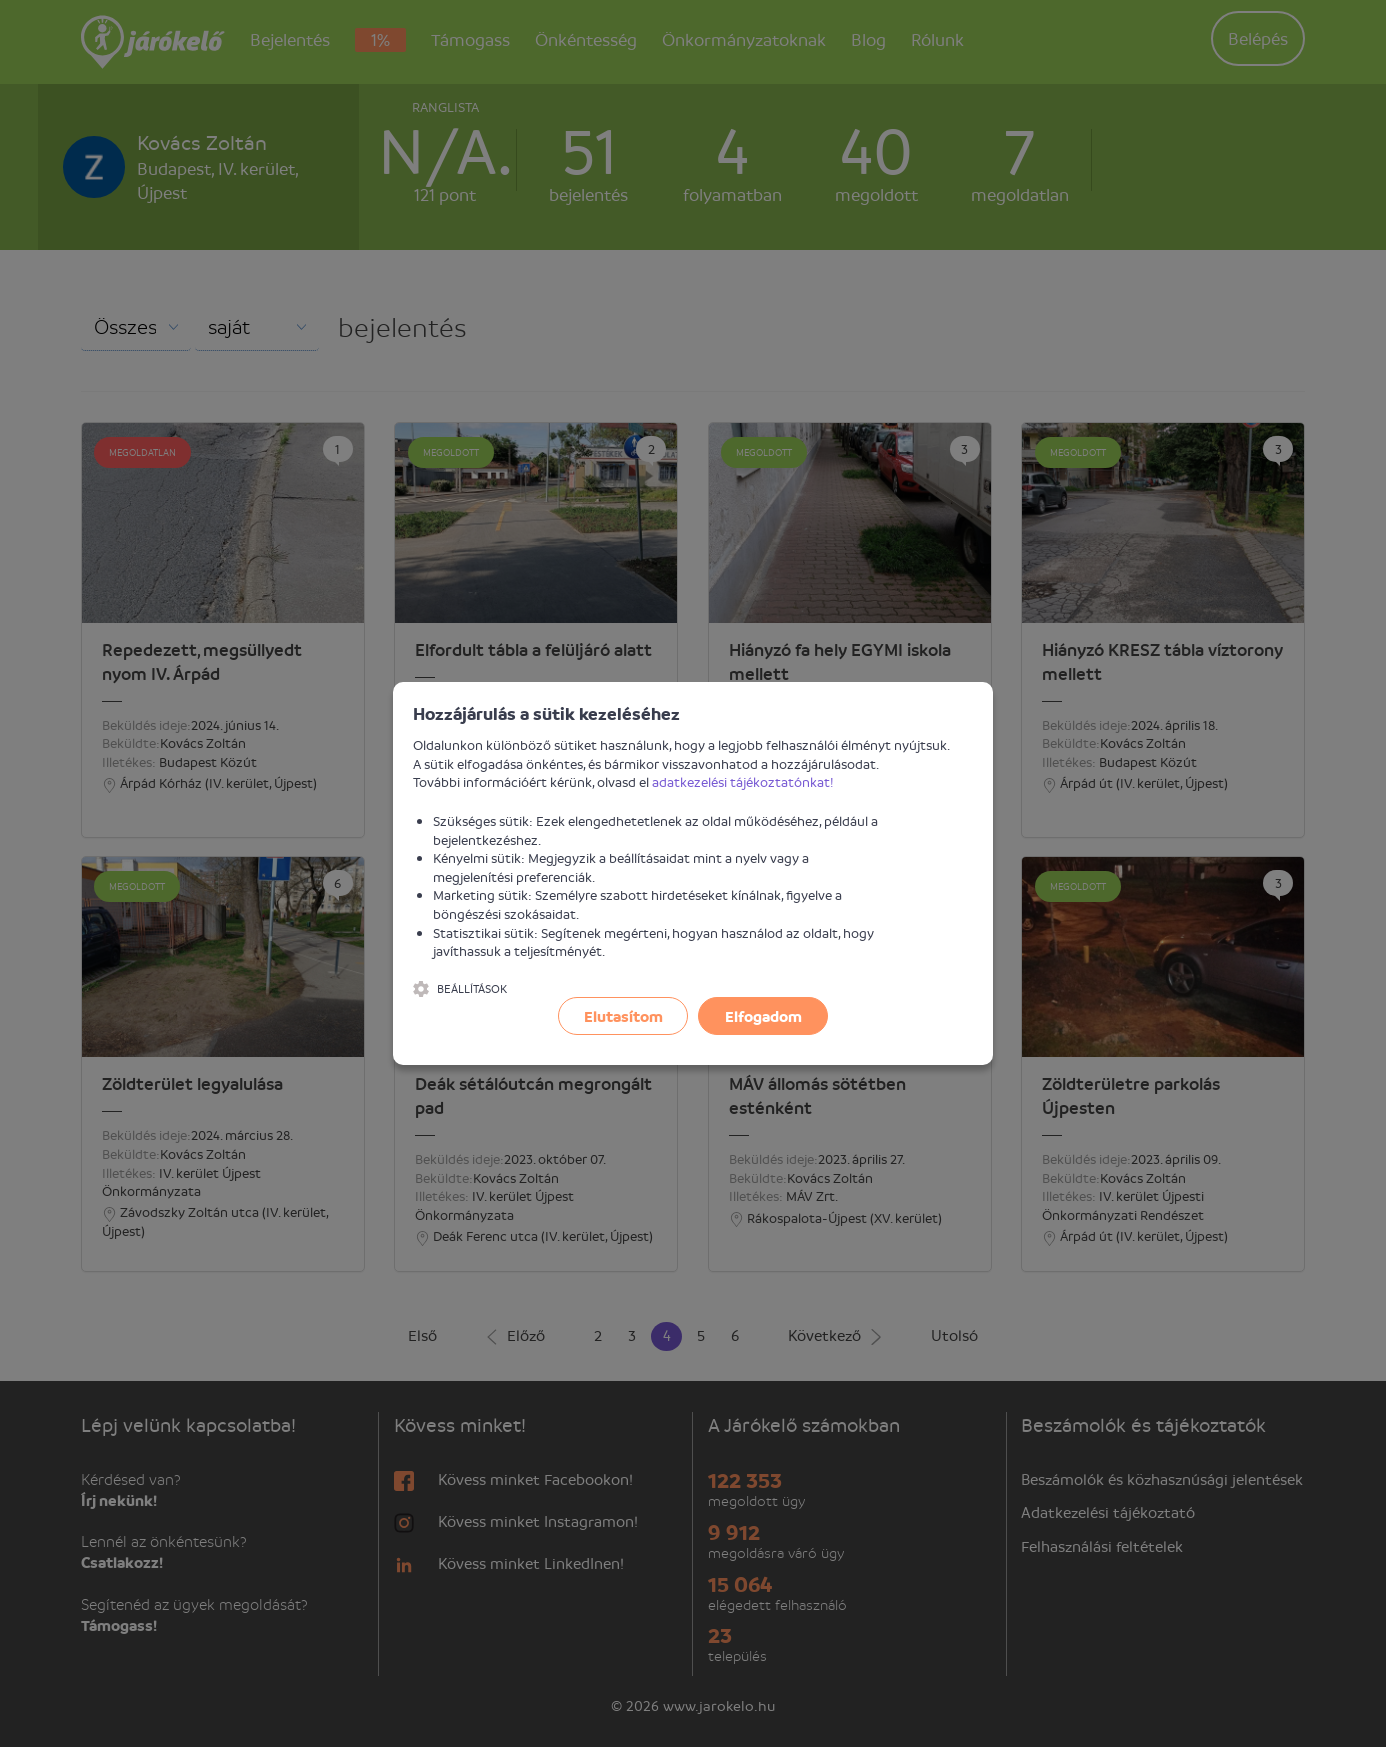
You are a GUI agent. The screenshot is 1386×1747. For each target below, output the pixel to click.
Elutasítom (623, 1016)
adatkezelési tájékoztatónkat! (743, 781)
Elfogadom (763, 1016)
